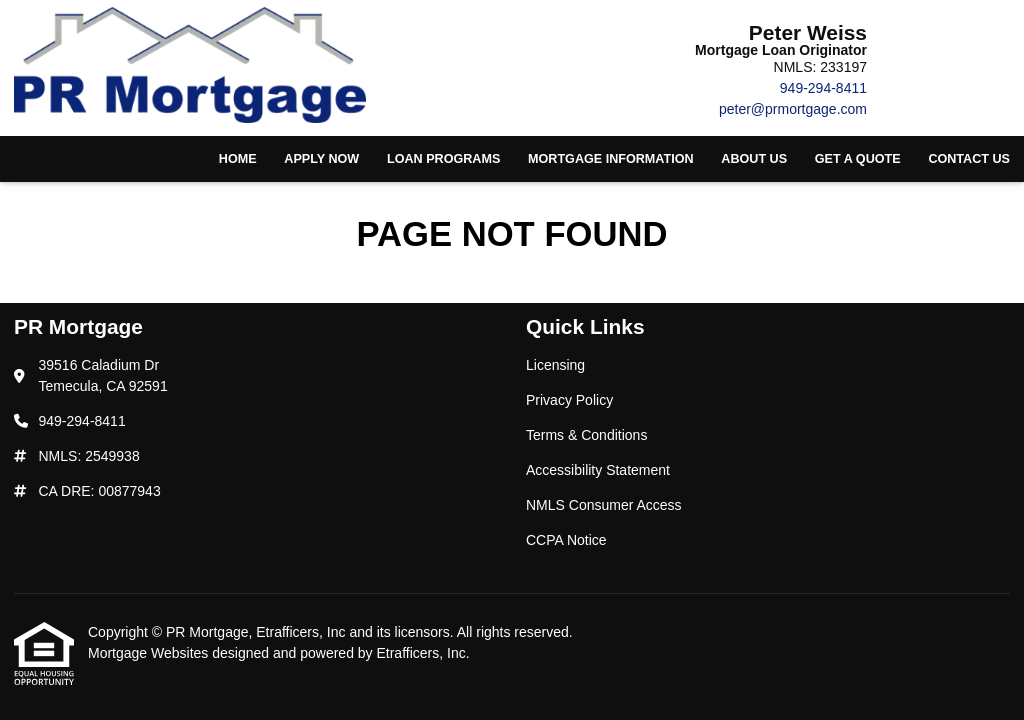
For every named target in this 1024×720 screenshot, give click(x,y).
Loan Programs (443, 159)
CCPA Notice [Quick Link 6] (566, 540)
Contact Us (969, 159)
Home (238, 159)
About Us (754, 159)
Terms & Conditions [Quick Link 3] (586, 435)
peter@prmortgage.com (793, 109)
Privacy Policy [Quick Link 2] (569, 400)
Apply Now (321, 159)
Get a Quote (858, 159)
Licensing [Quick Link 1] (555, 365)
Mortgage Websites (150, 653)
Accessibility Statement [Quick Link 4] (598, 470)
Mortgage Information (611, 159)
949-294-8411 (823, 88)
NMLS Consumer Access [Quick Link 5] (604, 505)
